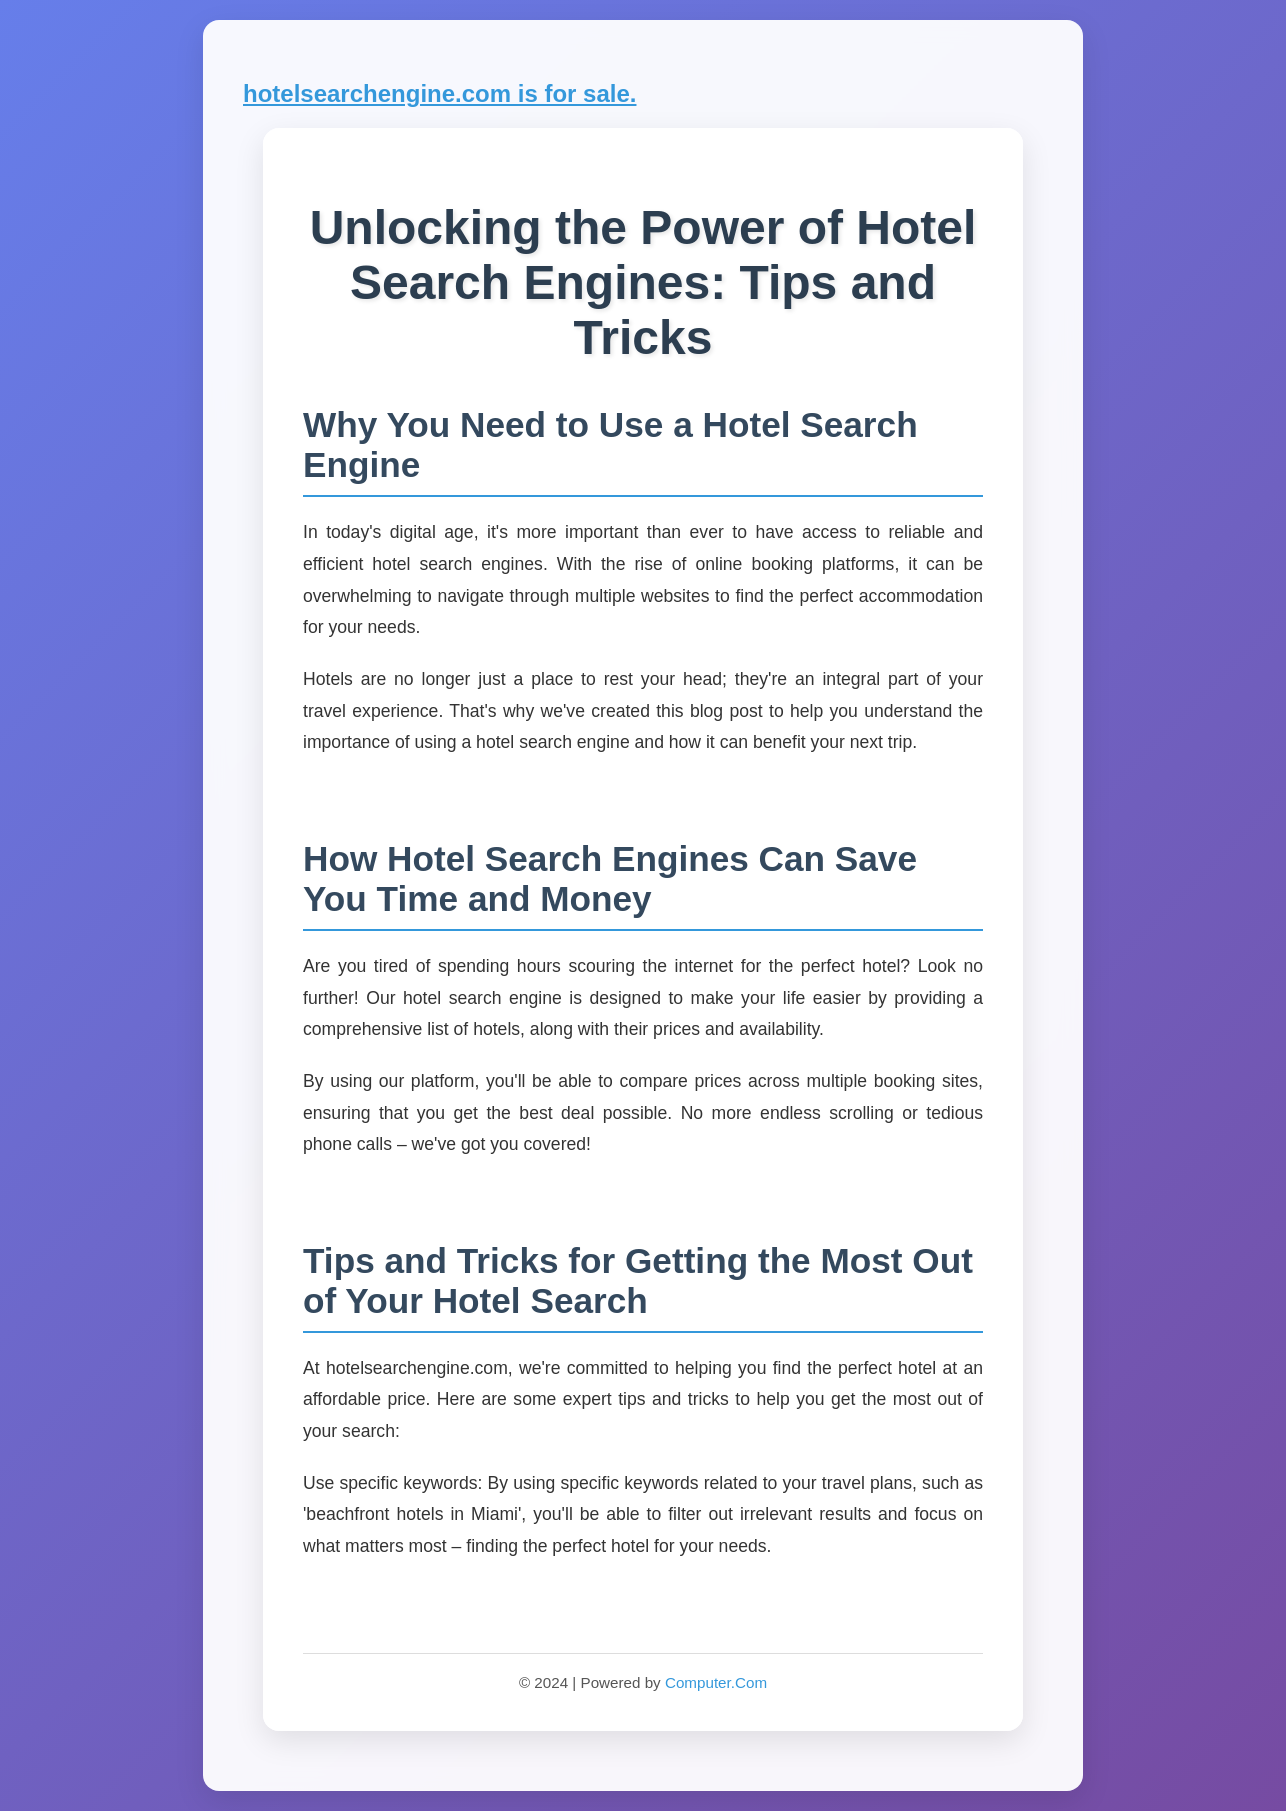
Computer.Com (716, 1682)
